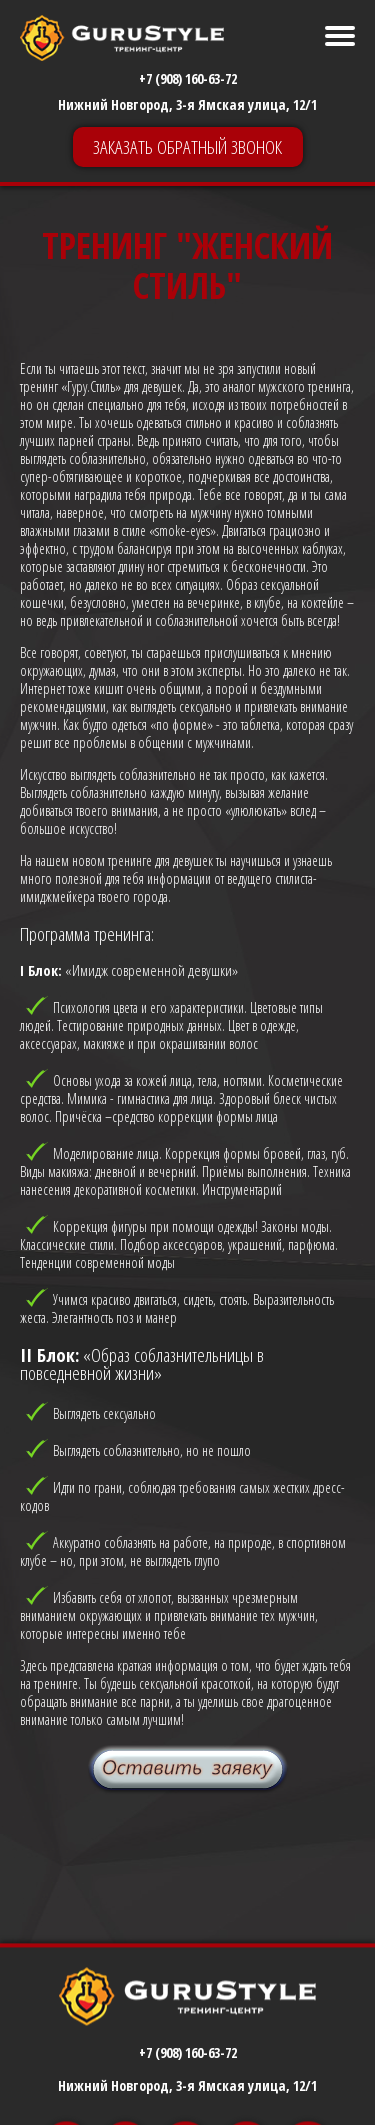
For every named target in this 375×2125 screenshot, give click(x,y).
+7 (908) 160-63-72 (188, 78)
